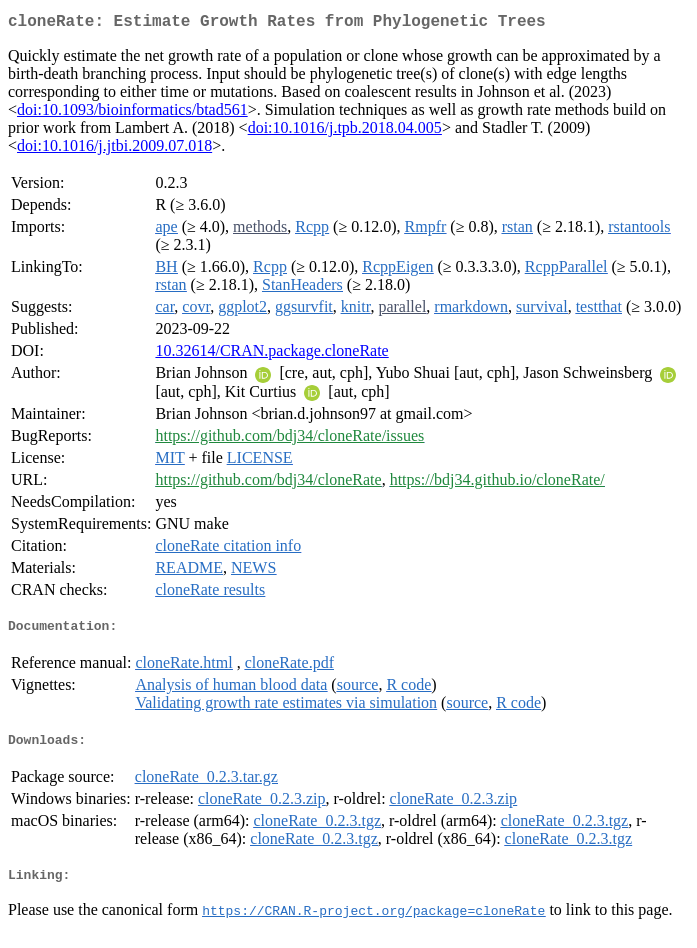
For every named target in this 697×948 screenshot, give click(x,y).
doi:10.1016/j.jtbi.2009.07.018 (114, 149)
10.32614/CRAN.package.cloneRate (271, 354)
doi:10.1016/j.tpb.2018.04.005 (345, 131)
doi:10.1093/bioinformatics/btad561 (132, 113)
